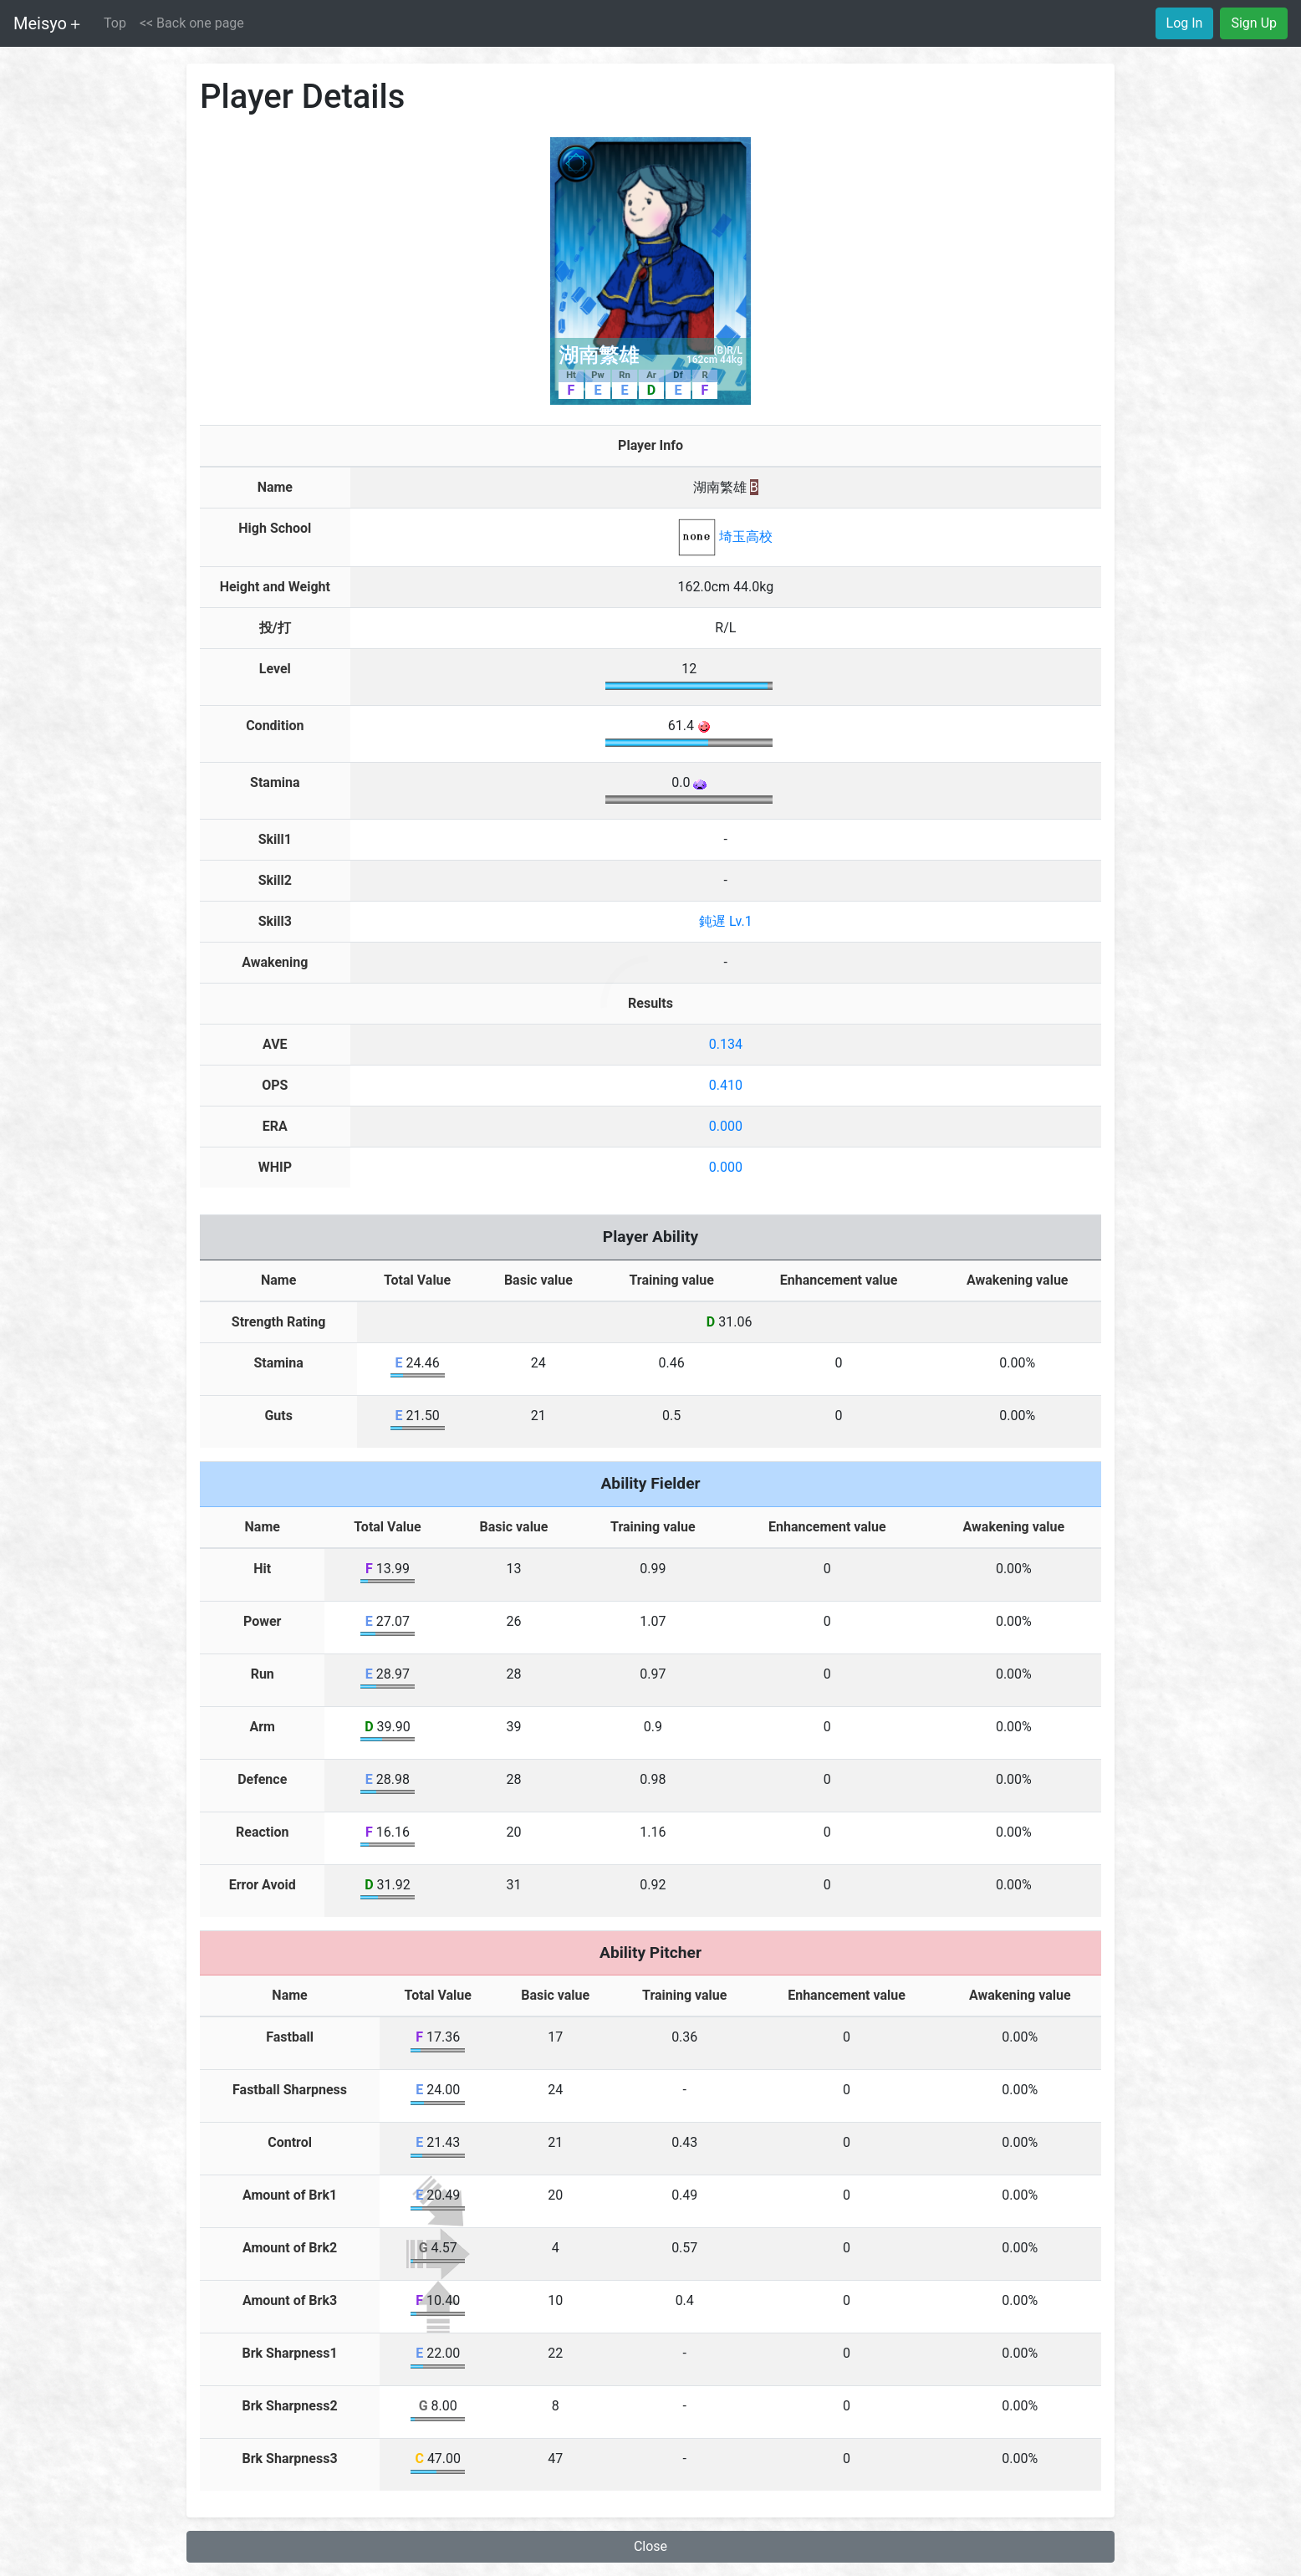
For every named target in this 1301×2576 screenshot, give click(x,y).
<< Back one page (192, 23)
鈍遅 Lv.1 (726, 921)
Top (115, 23)
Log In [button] (1184, 23)
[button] (192, 23)
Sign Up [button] (1254, 23)
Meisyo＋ (48, 23)
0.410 (725, 1085)
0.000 (725, 1126)
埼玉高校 (725, 536)
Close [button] (650, 2546)
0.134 (725, 1044)
